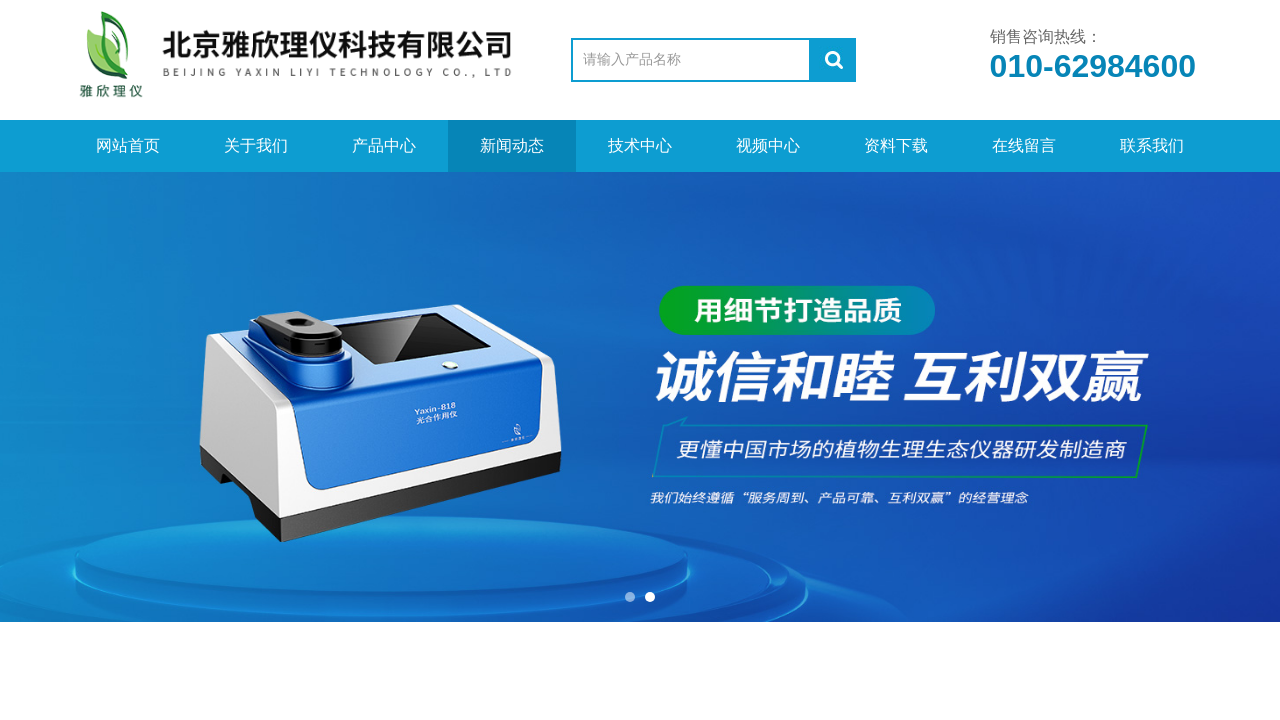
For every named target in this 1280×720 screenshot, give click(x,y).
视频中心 (768, 145)
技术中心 (640, 145)
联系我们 (1152, 145)
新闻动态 (512, 145)
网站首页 (128, 145)
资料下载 (896, 145)
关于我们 (256, 145)
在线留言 (1024, 145)
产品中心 (384, 145)
